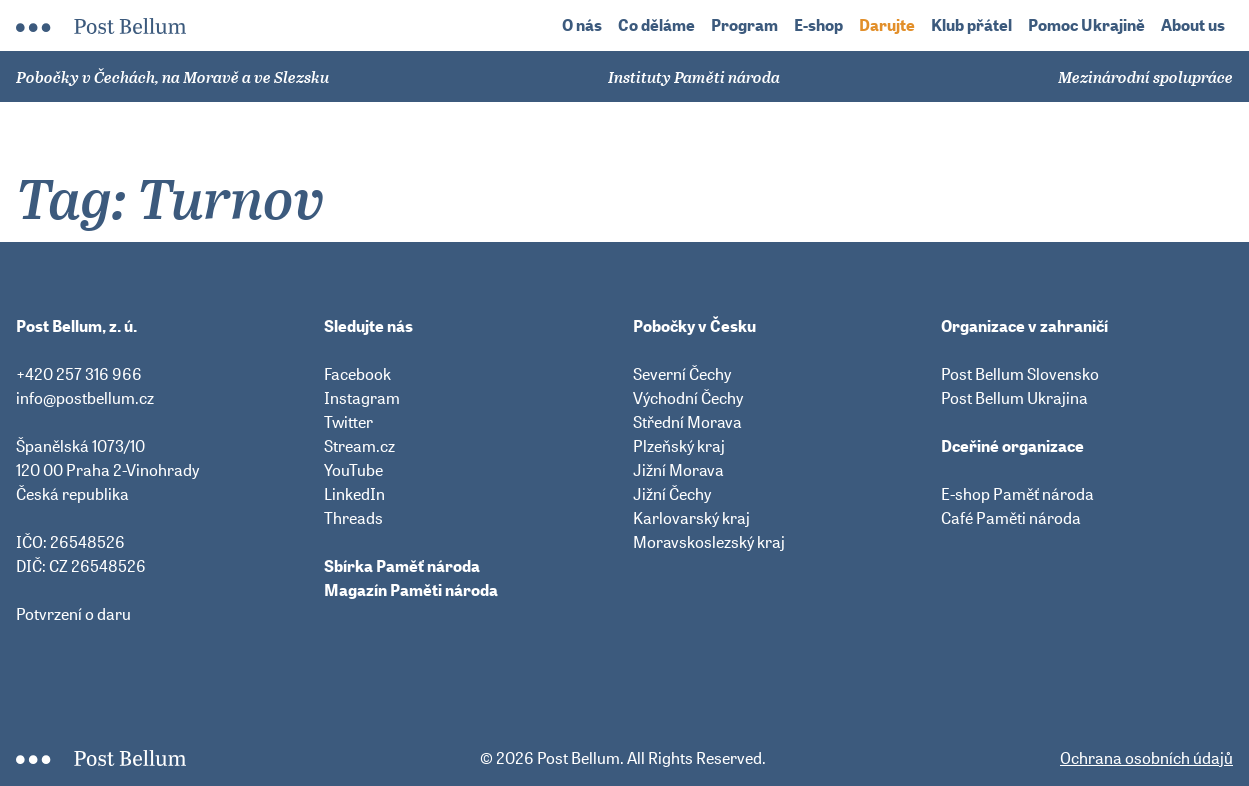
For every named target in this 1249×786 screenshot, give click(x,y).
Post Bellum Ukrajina (1014, 398)
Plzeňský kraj (679, 446)
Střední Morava (687, 422)
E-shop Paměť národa (1017, 494)
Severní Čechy (682, 374)
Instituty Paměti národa (694, 77)
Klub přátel (971, 25)
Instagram (362, 398)
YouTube (353, 470)
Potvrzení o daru (73, 614)
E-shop (818, 25)
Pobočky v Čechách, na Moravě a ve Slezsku (172, 77)
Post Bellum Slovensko (1020, 374)
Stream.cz (359, 446)
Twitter (348, 422)
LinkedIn (354, 494)
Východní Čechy (688, 398)
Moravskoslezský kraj (709, 542)
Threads (353, 518)
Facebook (357, 374)
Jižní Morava (678, 470)
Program (744, 25)
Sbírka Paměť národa (402, 566)
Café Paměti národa (1011, 518)
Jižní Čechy (672, 494)
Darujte (887, 25)
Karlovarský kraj (691, 518)
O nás (582, 25)
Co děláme (656, 25)
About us (1193, 25)
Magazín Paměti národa (411, 590)
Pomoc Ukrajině (1086, 25)
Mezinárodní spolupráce (1145, 77)
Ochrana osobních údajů (1146, 758)
